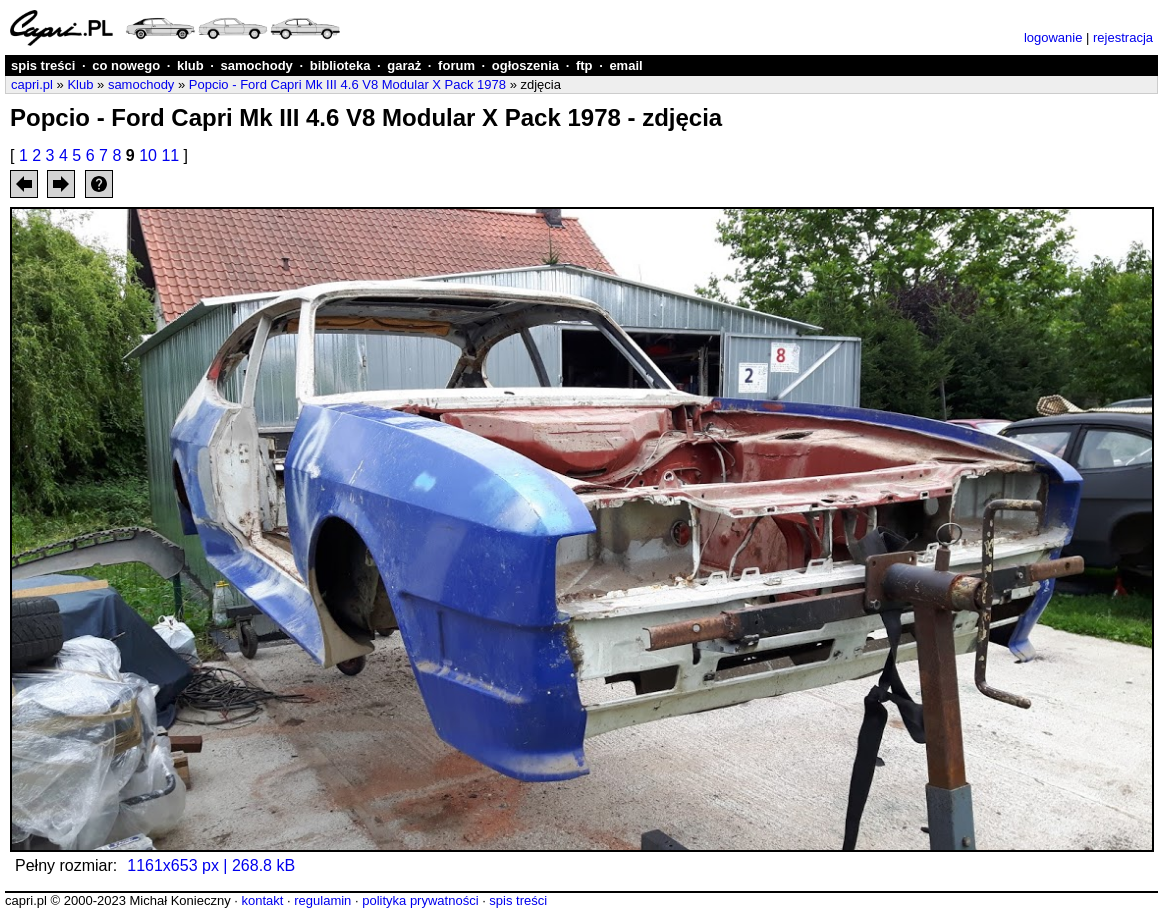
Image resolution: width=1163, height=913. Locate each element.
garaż (404, 65)
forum (456, 65)
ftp (584, 65)
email (625, 65)
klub (190, 65)
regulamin (322, 900)
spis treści (43, 65)
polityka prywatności (420, 900)
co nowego (126, 65)
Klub (80, 84)
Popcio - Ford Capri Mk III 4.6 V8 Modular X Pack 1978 (347, 84)
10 (148, 155)
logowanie (1053, 37)
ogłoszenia (525, 65)
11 (170, 155)
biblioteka (340, 65)
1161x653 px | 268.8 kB (211, 865)
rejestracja (1123, 37)
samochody (257, 65)
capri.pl (32, 84)
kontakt (262, 900)
